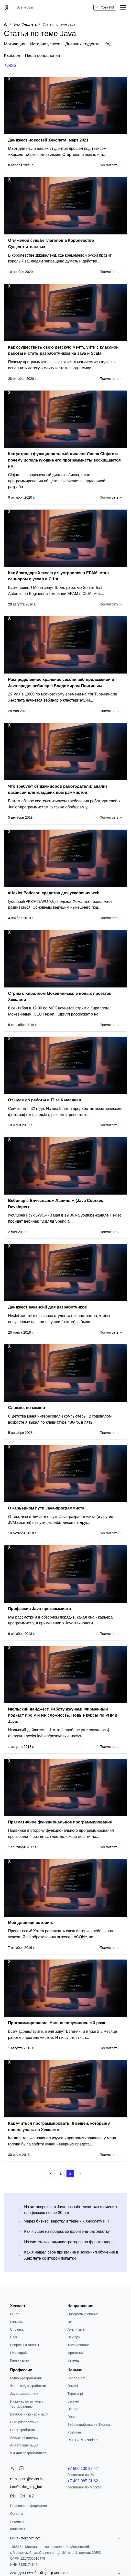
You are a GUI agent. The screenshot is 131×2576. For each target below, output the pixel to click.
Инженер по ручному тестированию (26, 2404)
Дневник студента (82, 44)
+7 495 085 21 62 (82, 2481)
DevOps (73, 2337)
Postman (74, 2432)
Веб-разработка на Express (89, 2424)
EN (22, 2496)
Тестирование (78, 2345)
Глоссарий (18, 2353)
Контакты (17, 2529)
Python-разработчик (26, 2378)
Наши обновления (42, 55)
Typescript (75, 2393)
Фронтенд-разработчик (28, 2386)
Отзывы (16, 2322)
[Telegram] (12, 2469)
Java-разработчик (24, 2393)
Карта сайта (19, 2360)
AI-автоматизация (24, 2445)
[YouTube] (21, 2469)
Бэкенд (73, 2360)
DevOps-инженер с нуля (29, 2414)
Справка (16, 2329)
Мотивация (14, 44)
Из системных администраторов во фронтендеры (69, 2242)
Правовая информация (28, 2506)
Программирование (82, 2314)
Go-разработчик (22, 2430)
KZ (31, 2496)
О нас (14, 2314)
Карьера (12, 55)
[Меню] (123, 7)
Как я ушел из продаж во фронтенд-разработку (67, 2231)
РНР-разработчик (24, 2422)
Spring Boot (76, 2378)
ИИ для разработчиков (28, 2453)
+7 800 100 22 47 (82, 2468)
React (71, 2417)
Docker (72, 2386)
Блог (13, 2337)
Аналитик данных (24, 2437)
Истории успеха (45, 44)
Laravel (73, 2401)
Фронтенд (75, 2353)
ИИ (69, 2322)
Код (107, 44)
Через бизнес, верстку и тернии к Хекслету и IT (67, 2221)
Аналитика (75, 2329)
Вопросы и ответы (24, 2345)
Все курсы (25, 7)
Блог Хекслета (24, 24)
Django (72, 2409)
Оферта (16, 2514)
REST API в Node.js (82, 2440)
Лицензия (17, 2521)
